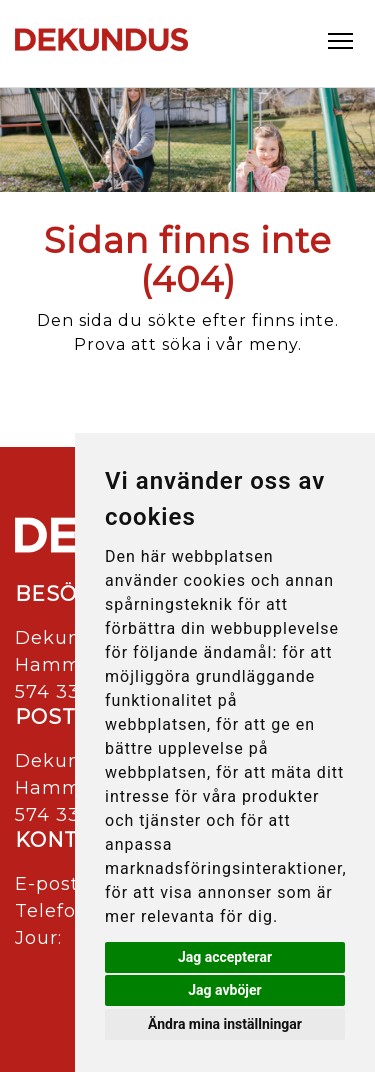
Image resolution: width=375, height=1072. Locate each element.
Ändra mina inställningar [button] (225, 1024)
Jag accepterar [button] (225, 957)
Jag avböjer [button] (224, 990)
